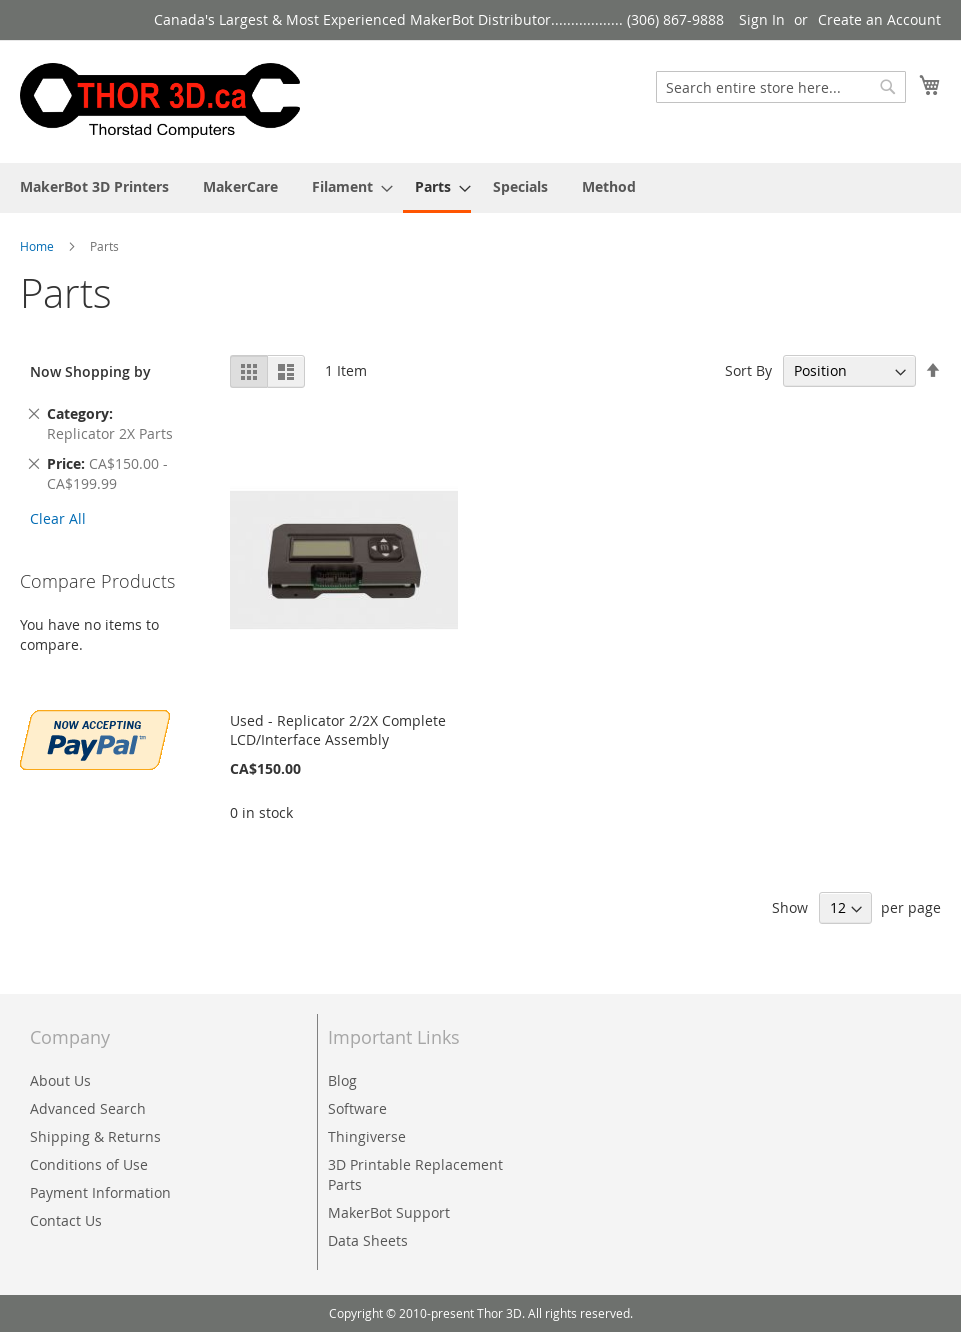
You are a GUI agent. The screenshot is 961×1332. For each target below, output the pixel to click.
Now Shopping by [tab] (90, 371)
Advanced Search (88, 1108)
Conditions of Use (89, 1164)
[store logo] (160, 100)
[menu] (480, 188)
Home (38, 246)
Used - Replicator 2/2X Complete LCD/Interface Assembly (338, 730)
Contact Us (66, 1220)
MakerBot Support (389, 1212)
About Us (60, 1080)
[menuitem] (94, 186)
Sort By (748, 370)
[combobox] (781, 87)
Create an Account (879, 19)
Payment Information (100, 1192)
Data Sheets (368, 1240)
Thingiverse (367, 1136)
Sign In (762, 19)
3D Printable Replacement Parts (415, 1174)
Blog (342, 1080)
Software (357, 1108)
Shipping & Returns (95, 1136)
